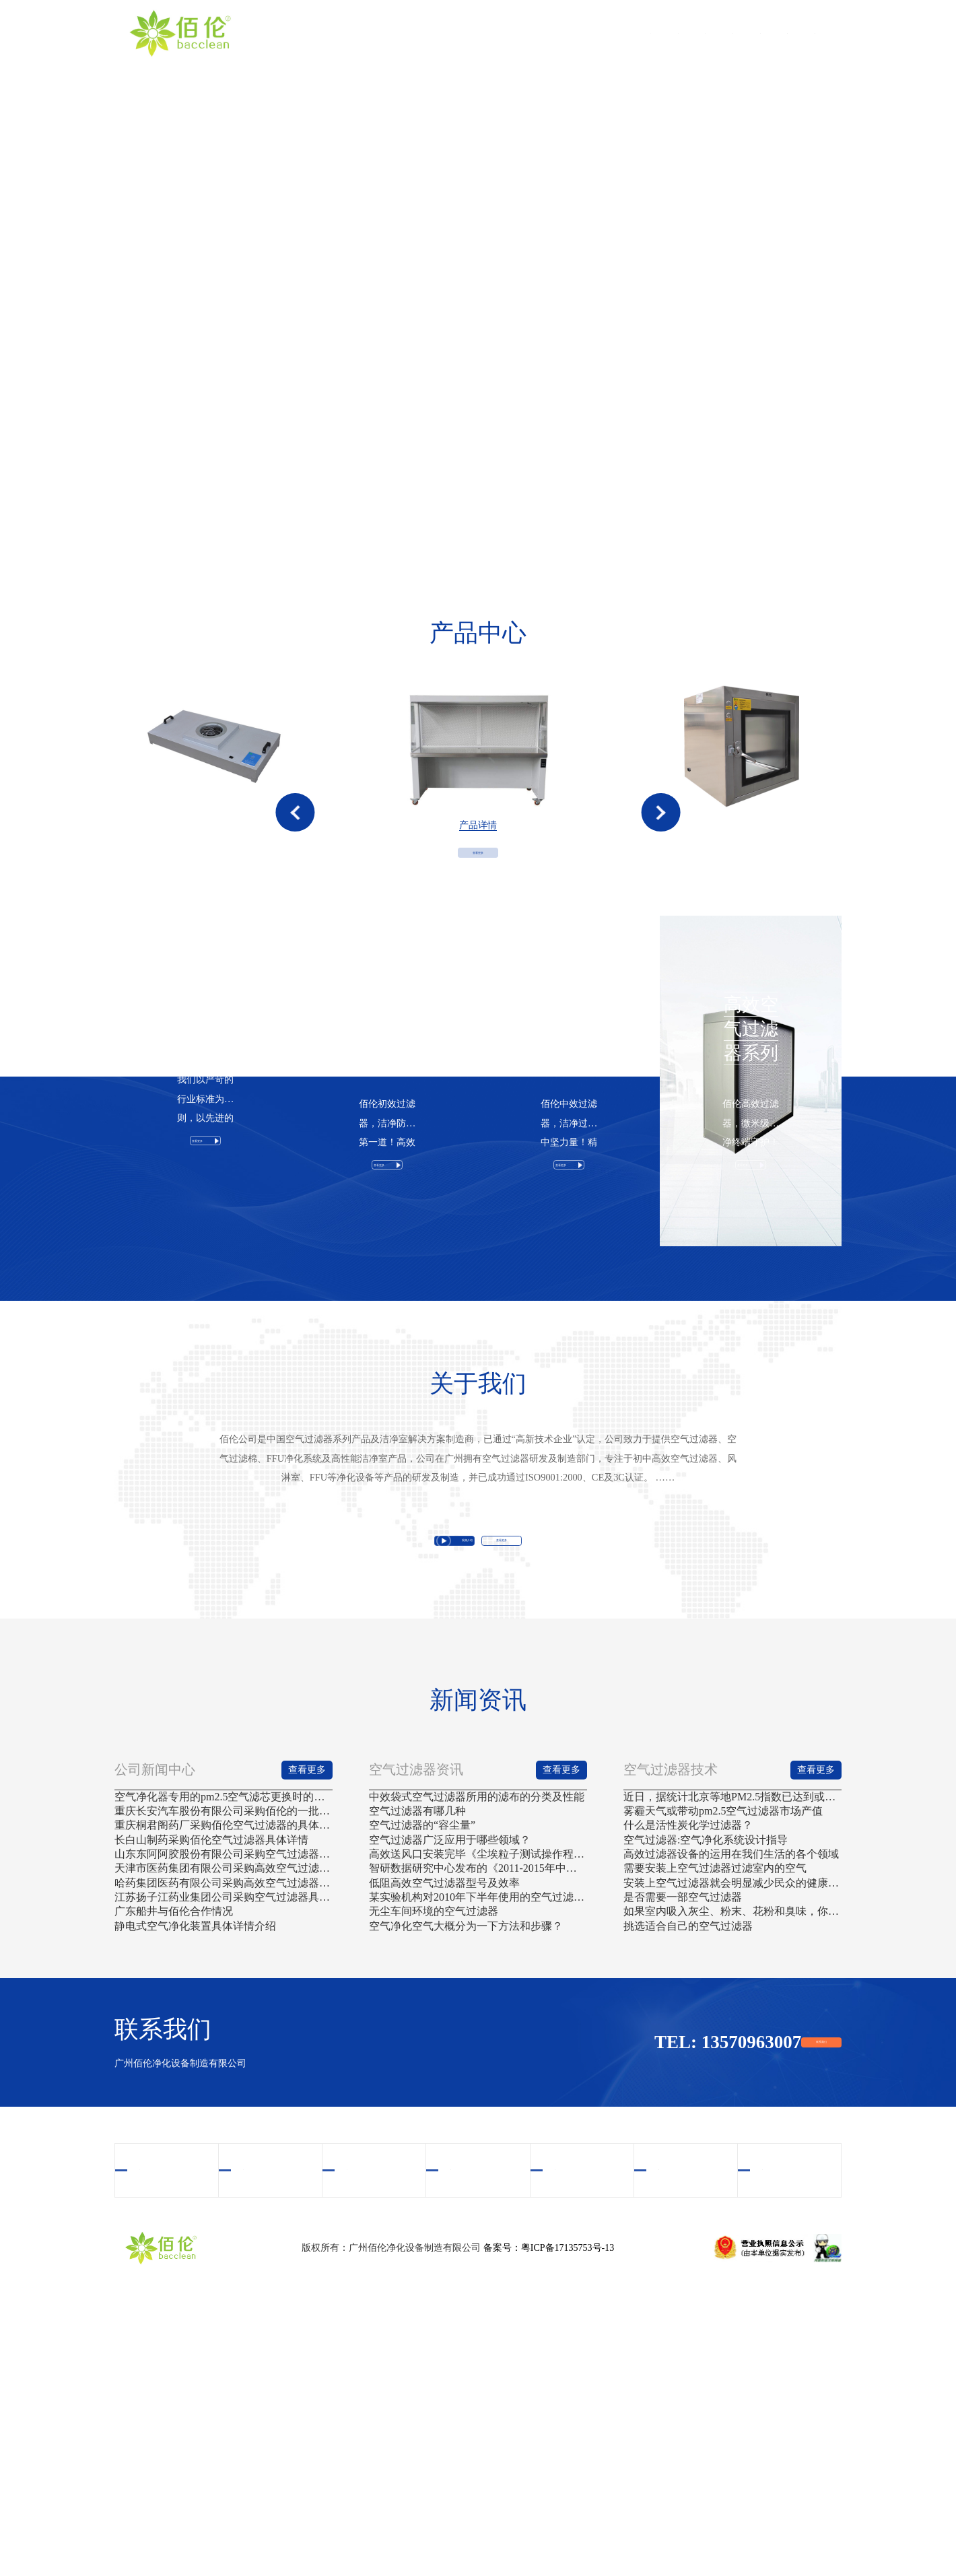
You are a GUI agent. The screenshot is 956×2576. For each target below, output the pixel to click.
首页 (402, 33)
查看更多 (478, 944)
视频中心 (599, 33)
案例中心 (664, 33)
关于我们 (468, 33)
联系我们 (796, 33)
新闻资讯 (730, 33)
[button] (294, 853)
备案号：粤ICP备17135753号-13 (548, 2522)
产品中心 (534, 33)
